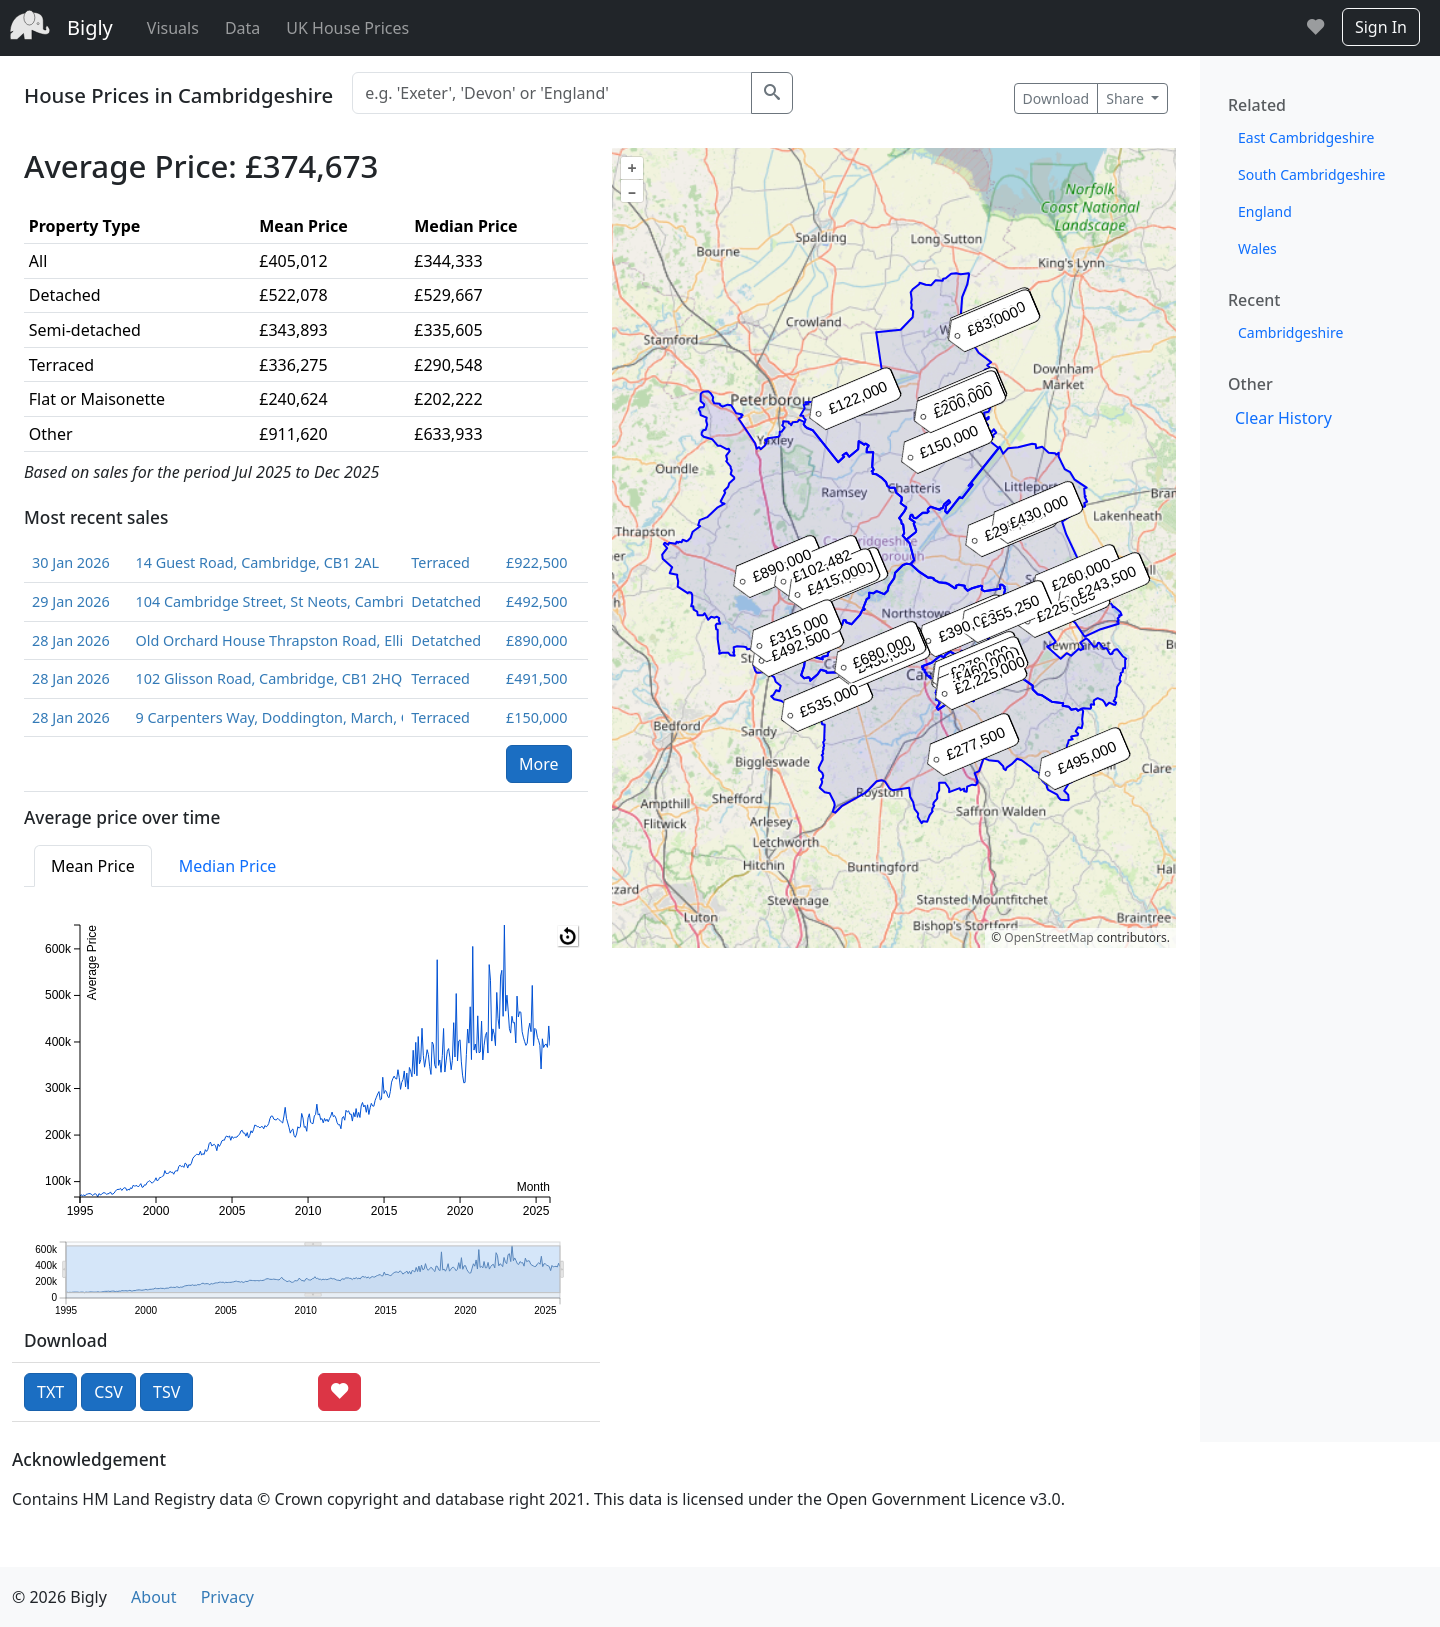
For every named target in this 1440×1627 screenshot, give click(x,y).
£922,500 (536, 562)
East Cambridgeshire (1306, 137)
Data (242, 28)
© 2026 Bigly (59, 1597)
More (539, 764)
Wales (1257, 248)
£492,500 (536, 601)
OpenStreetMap (1048, 937)
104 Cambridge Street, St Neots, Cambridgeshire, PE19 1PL (265, 601)
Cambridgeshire (1290, 332)
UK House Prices (347, 28)
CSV (108, 1392)
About (153, 1597)
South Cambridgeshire (1311, 174)
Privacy (227, 1597)
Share (1126, 98)
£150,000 (536, 717)
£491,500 (536, 678)
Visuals (173, 28)
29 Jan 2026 (71, 601)
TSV (166, 1392)
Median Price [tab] (228, 866)
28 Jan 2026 (71, 640)
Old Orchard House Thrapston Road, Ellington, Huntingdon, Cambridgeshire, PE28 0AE (265, 640)
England (1265, 211)
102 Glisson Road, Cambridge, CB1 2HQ (265, 678)
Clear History (1283, 418)
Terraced (440, 562)
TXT (50, 1392)
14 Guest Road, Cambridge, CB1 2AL (257, 562)
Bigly (90, 27)
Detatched (446, 601)
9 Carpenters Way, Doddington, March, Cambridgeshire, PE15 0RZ (265, 717)
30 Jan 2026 (71, 562)
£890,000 (536, 640)
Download (1056, 98)
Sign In (1381, 27)
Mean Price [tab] (93, 866)
